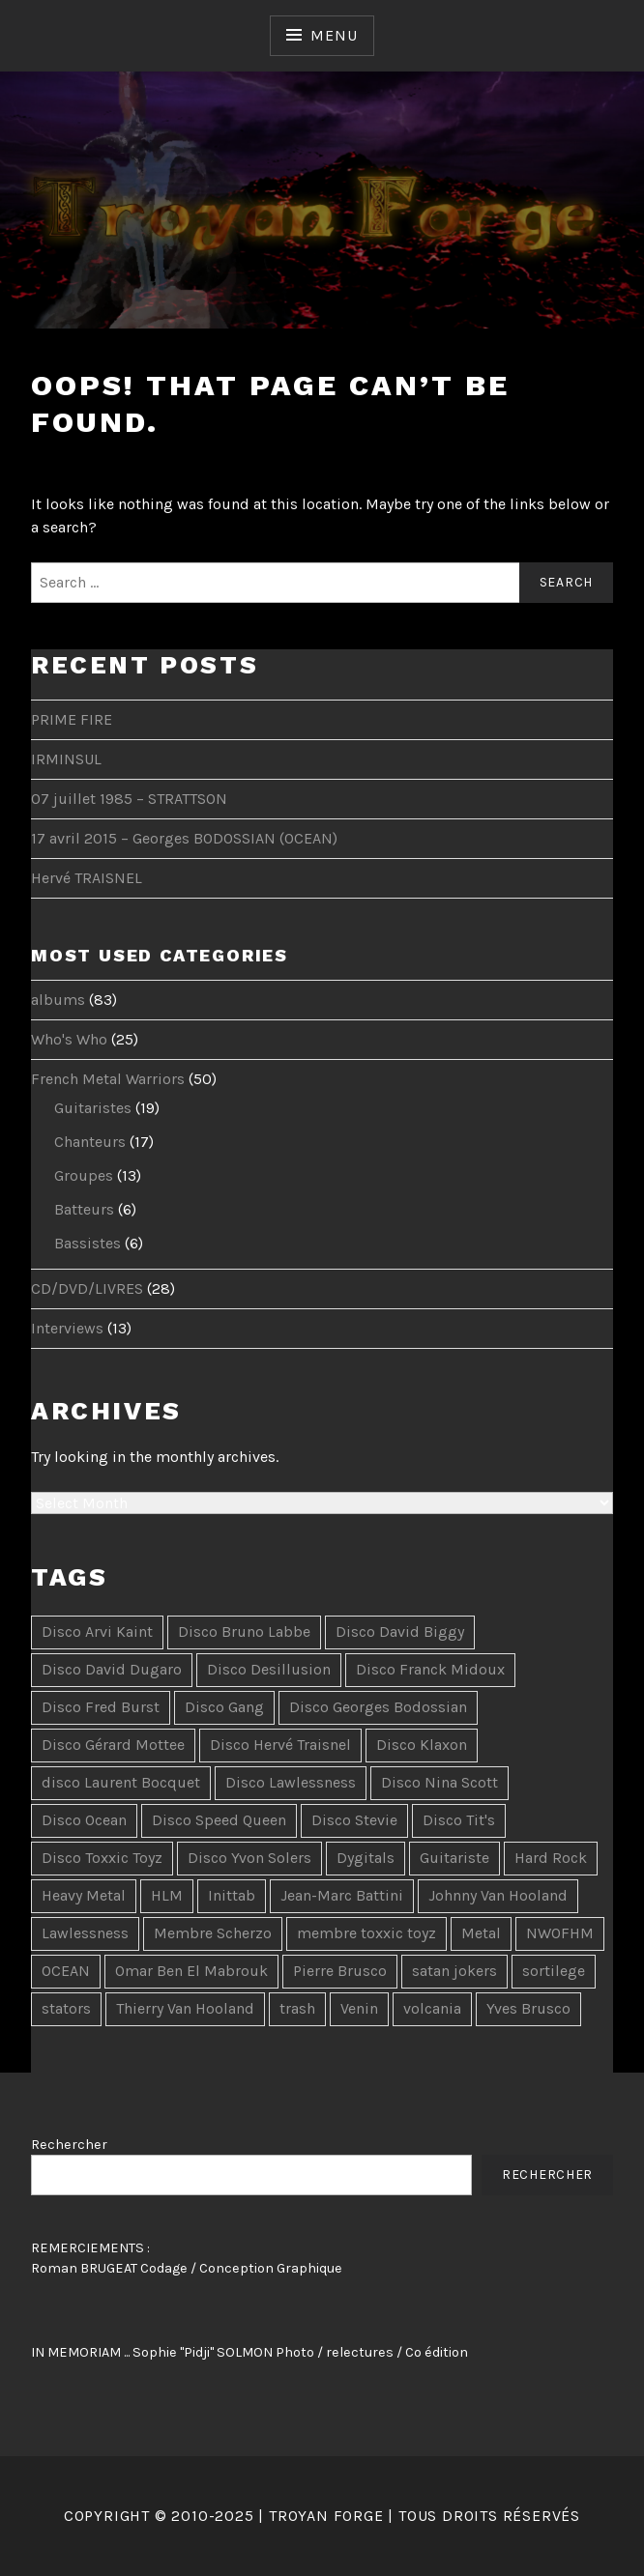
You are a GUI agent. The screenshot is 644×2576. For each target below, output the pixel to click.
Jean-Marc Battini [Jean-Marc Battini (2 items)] (341, 1895)
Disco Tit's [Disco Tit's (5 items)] (459, 1820)
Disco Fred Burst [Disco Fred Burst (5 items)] (101, 1707)
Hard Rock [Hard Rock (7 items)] (550, 1857)
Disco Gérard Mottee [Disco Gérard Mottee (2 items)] (113, 1744)
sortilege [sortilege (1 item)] (553, 1970)
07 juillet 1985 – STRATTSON (129, 798)
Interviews (67, 1328)
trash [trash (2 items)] (297, 2008)
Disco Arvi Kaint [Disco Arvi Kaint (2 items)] (97, 1631)
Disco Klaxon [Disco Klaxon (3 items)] (421, 1744)
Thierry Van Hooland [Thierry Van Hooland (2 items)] (185, 2008)
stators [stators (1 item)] (66, 2008)
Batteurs (84, 1209)
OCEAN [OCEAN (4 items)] (66, 1970)
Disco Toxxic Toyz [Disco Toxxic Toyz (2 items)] (102, 1857)
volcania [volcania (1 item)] (432, 2008)
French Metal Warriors (108, 1079)
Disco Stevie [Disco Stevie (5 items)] (354, 1820)
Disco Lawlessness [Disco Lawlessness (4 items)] (290, 1782)
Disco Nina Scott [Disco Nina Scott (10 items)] (439, 1782)
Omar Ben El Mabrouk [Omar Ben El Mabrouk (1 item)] (191, 1970)
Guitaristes (93, 1108)
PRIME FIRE (71, 719)
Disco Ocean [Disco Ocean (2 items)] (84, 1820)
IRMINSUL (66, 759)
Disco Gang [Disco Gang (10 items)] (224, 1707)
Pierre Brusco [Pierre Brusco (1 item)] (340, 1970)
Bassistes (87, 1243)
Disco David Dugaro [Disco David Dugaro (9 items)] (112, 1669)
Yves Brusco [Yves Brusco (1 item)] (528, 2008)
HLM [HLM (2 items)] (167, 1895)
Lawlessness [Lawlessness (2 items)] (85, 1933)
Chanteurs (90, 1141)
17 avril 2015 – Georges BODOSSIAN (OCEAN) (184, 838)
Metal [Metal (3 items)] (481, 1933)
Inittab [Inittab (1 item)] (231, 1895)
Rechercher (69, 2144)
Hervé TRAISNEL (86, 878)
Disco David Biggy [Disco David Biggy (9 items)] (400, 1631)
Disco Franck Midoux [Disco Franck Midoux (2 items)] (430, 1669)
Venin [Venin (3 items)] (359, 2008)
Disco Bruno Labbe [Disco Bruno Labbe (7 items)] (244, 1631)
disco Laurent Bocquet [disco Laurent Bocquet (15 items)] (121, 1782)
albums (58, 999)
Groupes (83, 1175)
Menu (333, 35)
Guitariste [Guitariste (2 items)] (454, 1857)
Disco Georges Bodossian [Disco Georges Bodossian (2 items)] (378, 1707)
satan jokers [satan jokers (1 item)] (454, 1970)
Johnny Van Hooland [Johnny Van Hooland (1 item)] (498, 1895)
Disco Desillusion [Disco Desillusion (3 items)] (269, 1669)
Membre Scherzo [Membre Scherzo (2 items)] (213, 1933)
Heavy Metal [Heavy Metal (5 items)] (84, 1895)
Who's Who (69, 1039)
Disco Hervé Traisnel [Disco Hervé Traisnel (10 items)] (280, 1744)
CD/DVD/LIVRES (87, 1288)
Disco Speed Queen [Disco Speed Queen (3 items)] (219, 1820)
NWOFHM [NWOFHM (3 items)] (560, 1933)
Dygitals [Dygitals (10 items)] (366, 1857)
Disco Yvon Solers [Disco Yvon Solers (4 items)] (249, 1857)
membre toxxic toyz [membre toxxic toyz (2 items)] (366, 1933)
